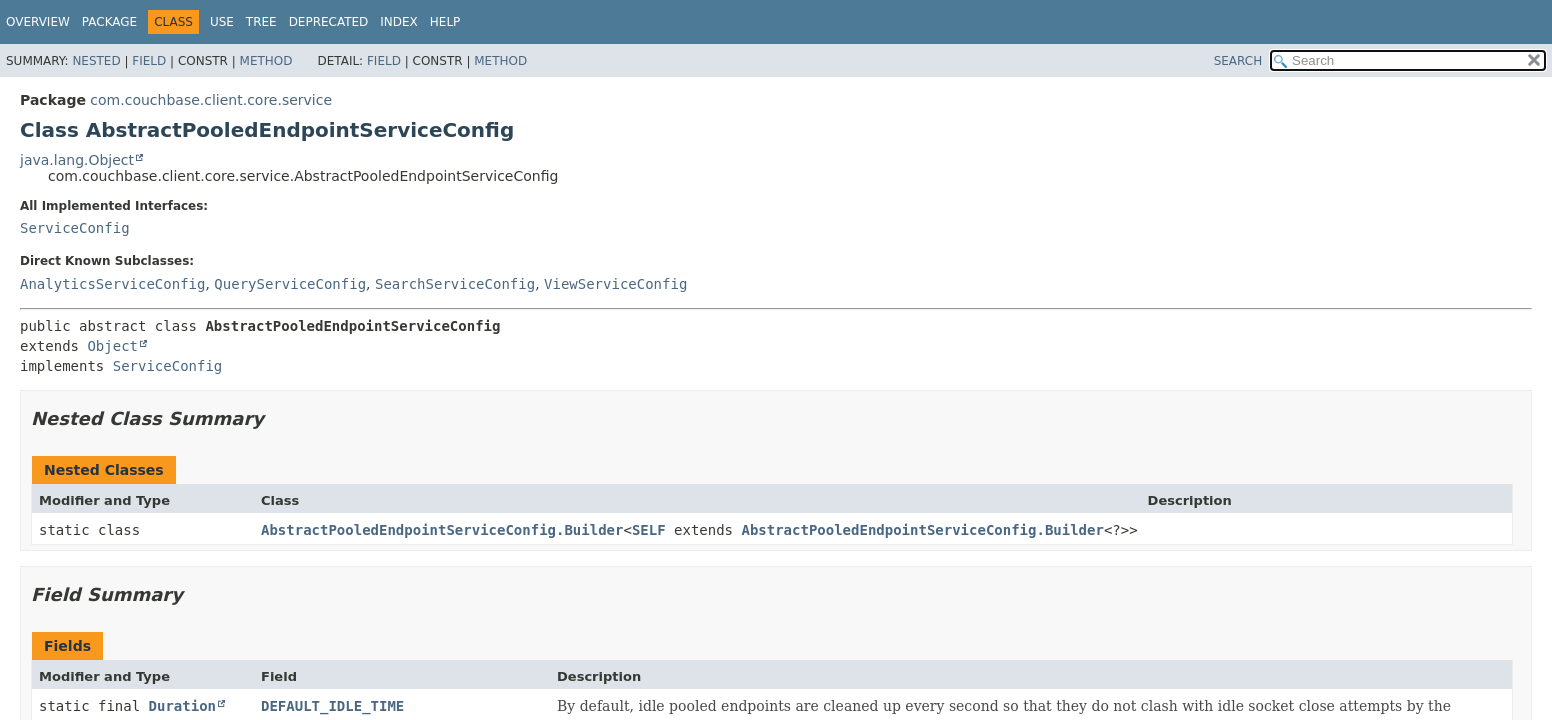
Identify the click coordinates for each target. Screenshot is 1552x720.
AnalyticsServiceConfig (112, 284)
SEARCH (1238, 61)
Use (222, 22)
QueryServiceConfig (290, 284)
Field (149, 61)
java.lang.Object (77, 160)
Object (112, 346)
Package (109, 22)
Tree (261, 22)
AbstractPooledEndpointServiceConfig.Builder (442, 530)
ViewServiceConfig (615, 284)
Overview (38, 22)
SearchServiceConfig (455, 284)
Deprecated (329, 22)
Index (399, 22)
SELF (649, 530)
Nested (96, 61)
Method (266, 61)
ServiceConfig (75, 228)
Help (445, 22)
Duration (182, 706)
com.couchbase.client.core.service (211, 100)
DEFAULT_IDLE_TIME (332, 706)
